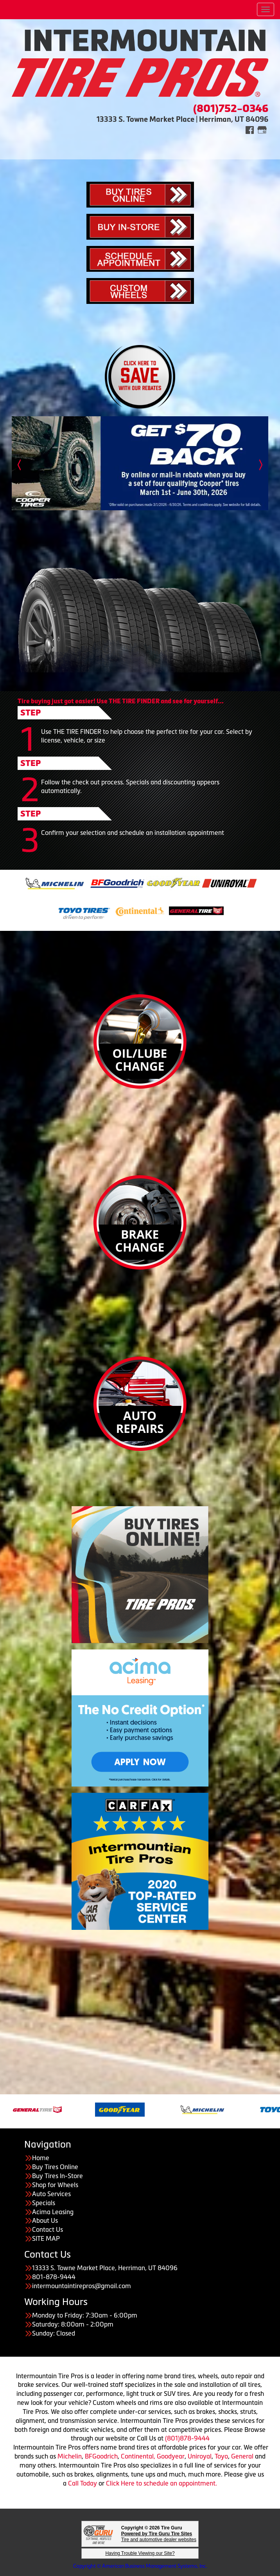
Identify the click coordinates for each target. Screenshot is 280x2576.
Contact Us (47, 2229)
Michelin (69, 2456)
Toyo (221, 2456)
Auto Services (51, 2193)
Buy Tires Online (55, 2166)
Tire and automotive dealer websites (158, 2536)
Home (40, 2157)
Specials (43, 2202)
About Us (45, 2220)
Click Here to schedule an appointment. (161, 2483)
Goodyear (171, 2456)
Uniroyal (200, 2456)
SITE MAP (46, 2238)
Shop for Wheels (55, 2184)
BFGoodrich (101, 2456)
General (243, 2456)
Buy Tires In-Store (57, 2175)
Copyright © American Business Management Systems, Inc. (140, 2566)
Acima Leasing (53, 2211)
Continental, (138, 2456)
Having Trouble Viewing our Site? (139, 2553)
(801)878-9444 (187, 2438)
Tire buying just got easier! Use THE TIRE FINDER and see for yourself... (121, 701)
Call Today (83, 2483)
